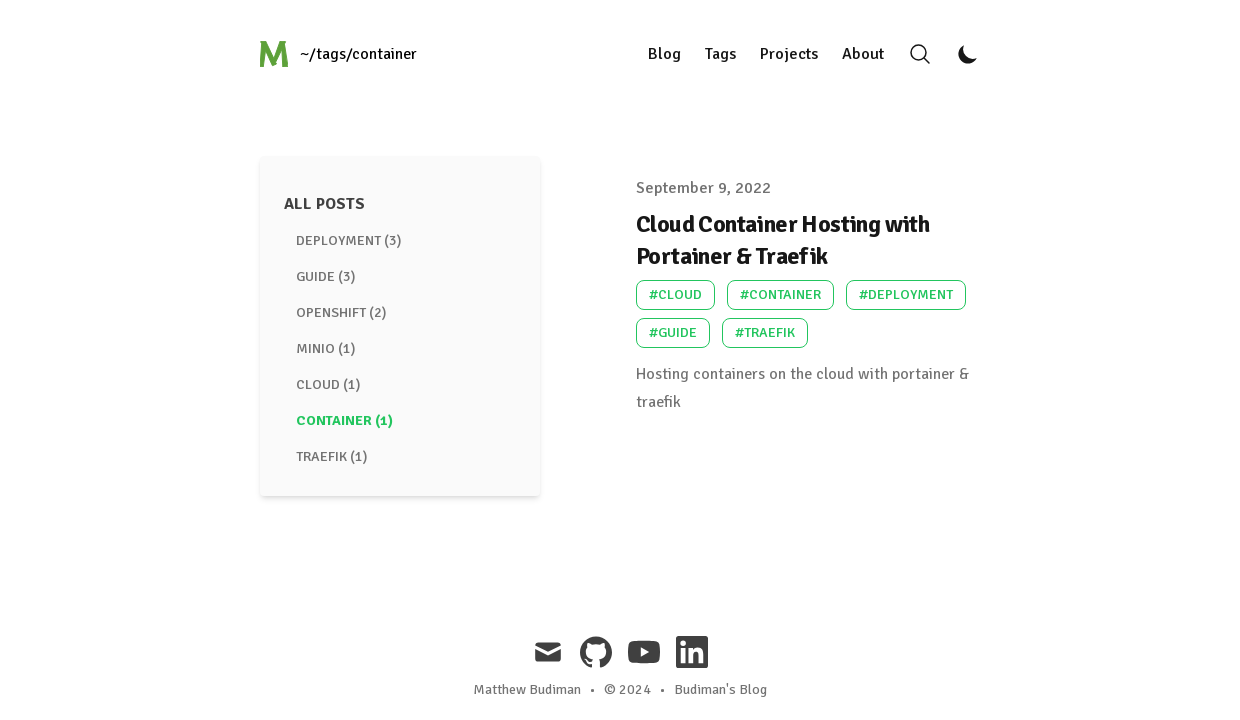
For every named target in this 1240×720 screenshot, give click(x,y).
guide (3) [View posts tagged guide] (325, 276)
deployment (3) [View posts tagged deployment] (348, 240)
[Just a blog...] (340, 54)
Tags (720, 54)
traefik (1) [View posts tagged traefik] (331, 456)
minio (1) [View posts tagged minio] (325, 348)
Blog (664, 54)
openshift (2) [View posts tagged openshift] (341, 312)
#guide (673, 332)
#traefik (765, 332)
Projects (789, 54)
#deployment (906, 294)
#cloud (675, 294)
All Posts (324, 204)
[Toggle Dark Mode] (968, 54)
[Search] (920, 54)
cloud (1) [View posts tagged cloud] (328, 384)
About (863, 54)
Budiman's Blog (720, 689)
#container (780, 294)
